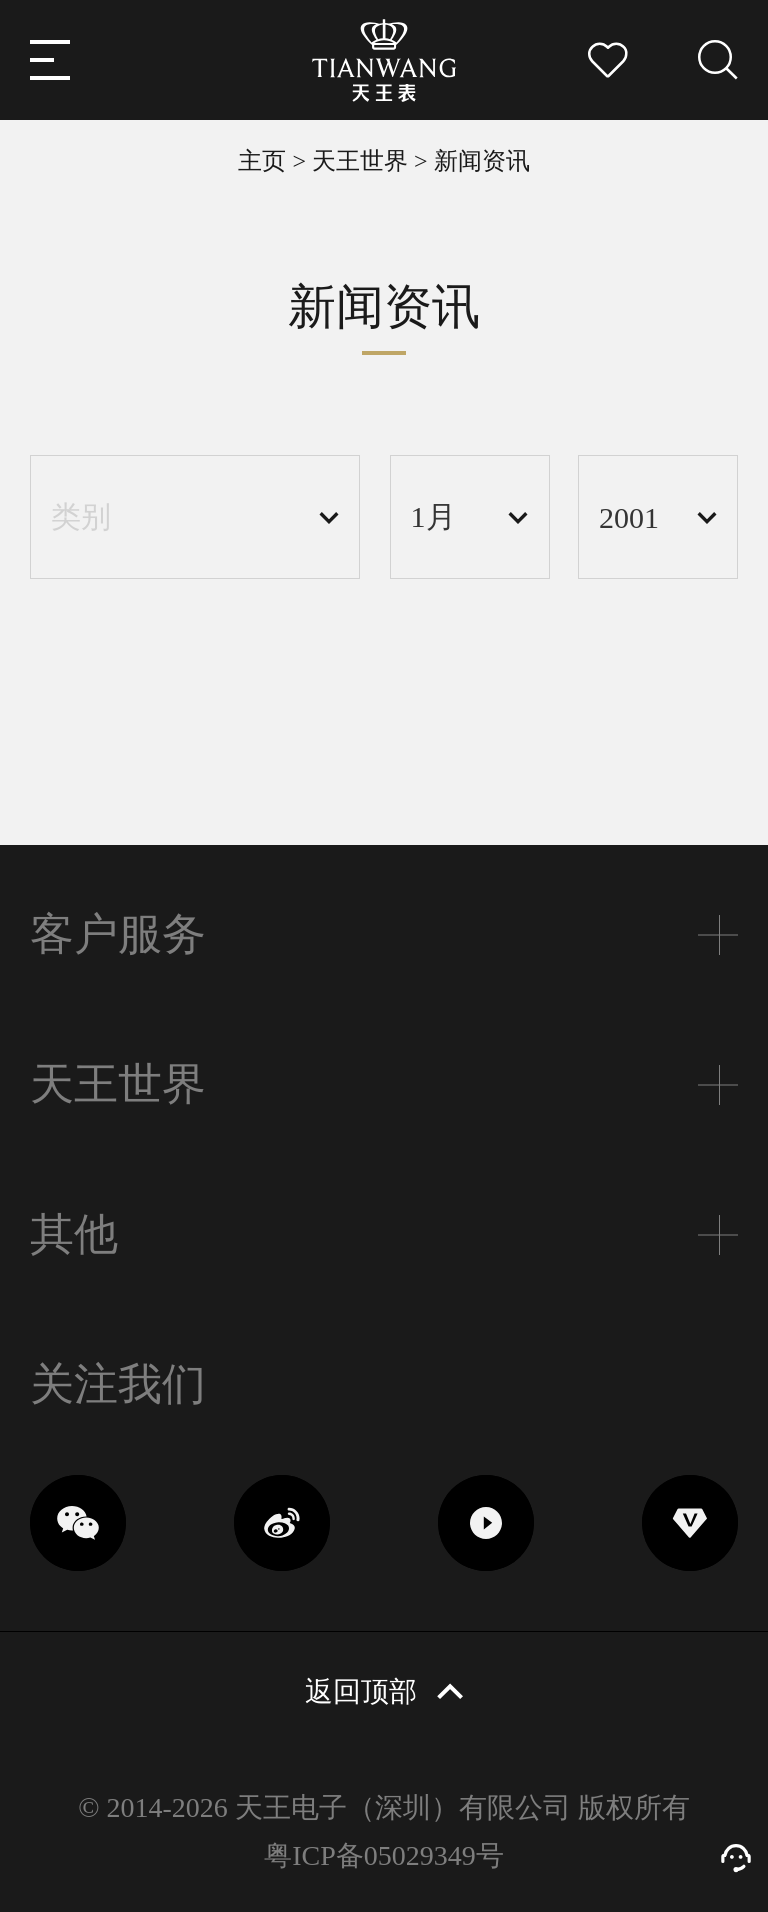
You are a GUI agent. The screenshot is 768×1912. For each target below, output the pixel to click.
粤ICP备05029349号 (383, 1855)
